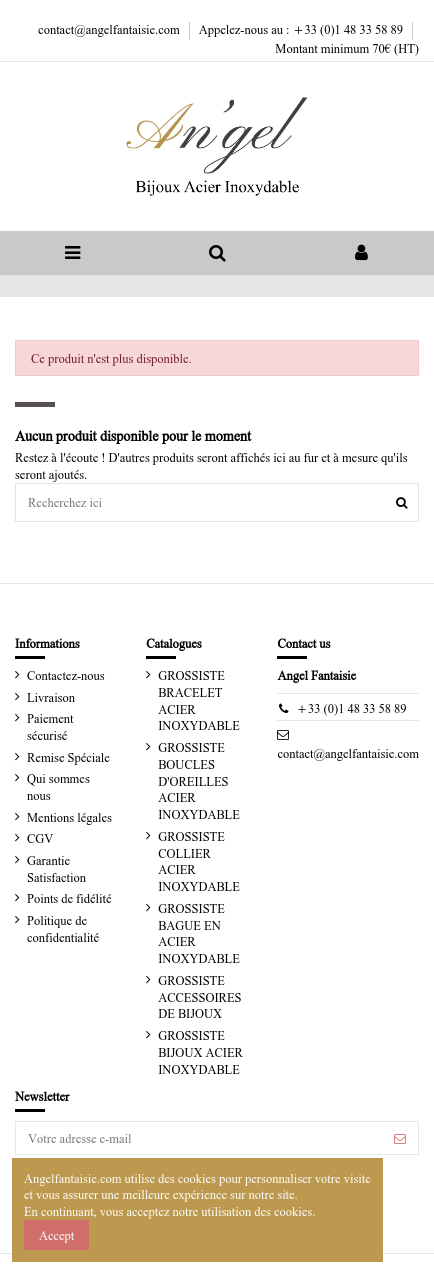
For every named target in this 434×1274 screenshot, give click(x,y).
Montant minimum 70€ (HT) (347, 48)
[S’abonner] (400, 1138)
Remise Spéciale (68, 757)
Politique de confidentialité (63, 928)
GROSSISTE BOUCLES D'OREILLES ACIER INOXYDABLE (199, 780)
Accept (56, 1235)
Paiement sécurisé (50, 726)
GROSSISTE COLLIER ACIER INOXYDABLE (199, 861)
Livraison (51, 697)
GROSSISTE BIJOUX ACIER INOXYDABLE (200, 1052)
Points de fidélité (69, 898)
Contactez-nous (66, 675)
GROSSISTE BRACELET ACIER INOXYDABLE (199, 700)
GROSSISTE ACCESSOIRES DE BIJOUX (199, 997)
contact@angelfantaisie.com (110, 29)
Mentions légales (69, 817)
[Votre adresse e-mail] (199, 1138)
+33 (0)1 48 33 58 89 (351, 708)
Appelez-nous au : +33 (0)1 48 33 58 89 (302, 29)
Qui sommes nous (58, 786)
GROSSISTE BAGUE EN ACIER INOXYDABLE (199, 933)
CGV (40, 838)
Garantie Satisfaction (56, 868)
